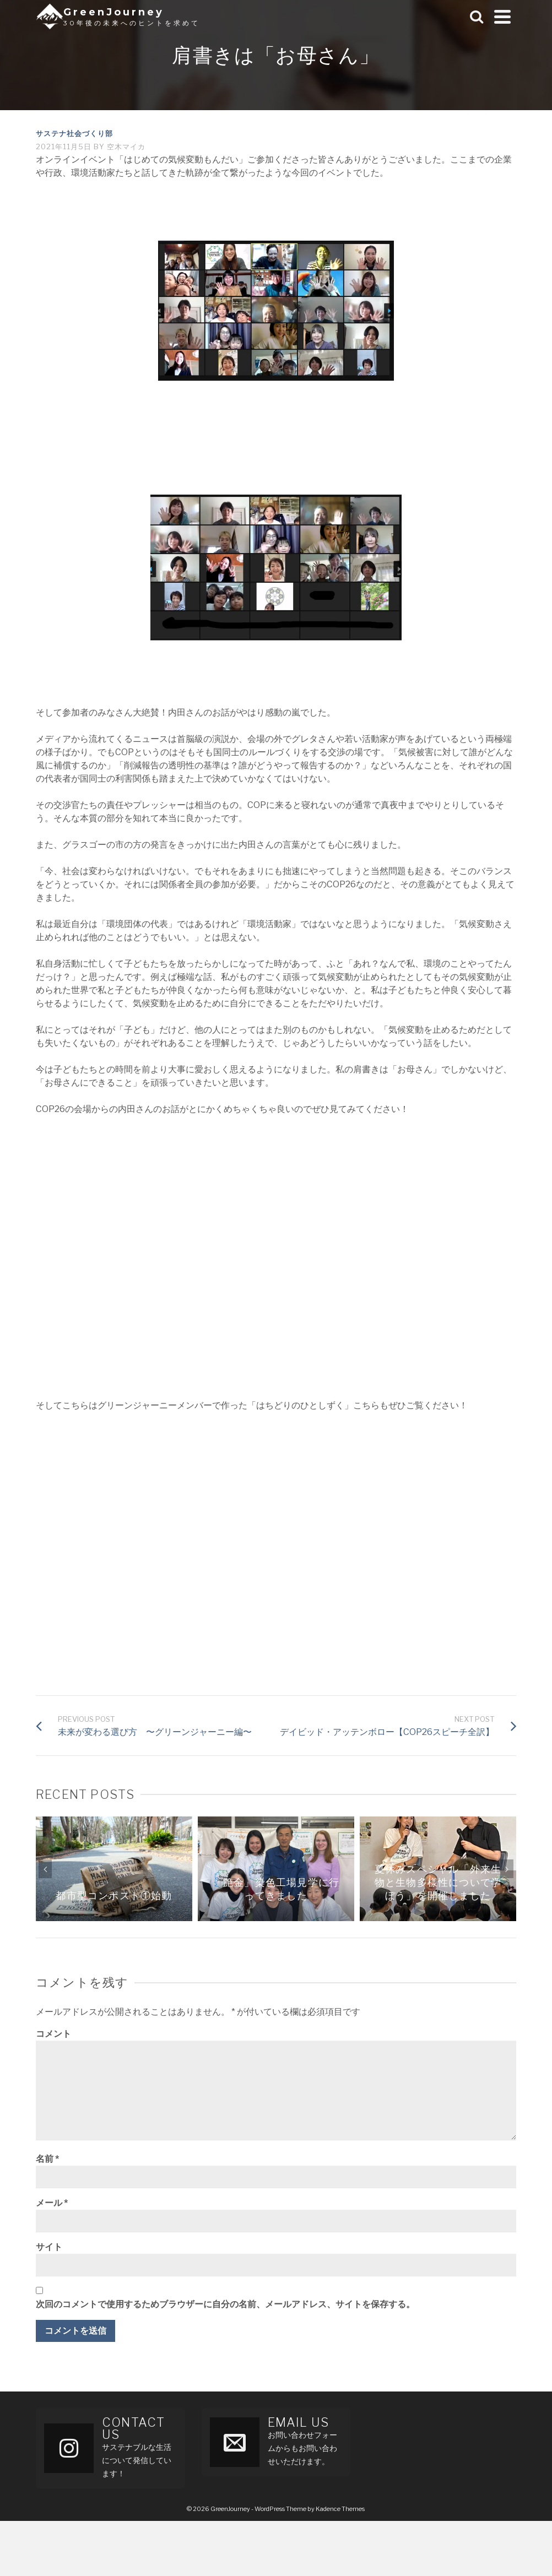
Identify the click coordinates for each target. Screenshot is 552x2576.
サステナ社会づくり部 (74, 133)
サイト (49, 2247)
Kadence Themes (340, 2509)
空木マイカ (126, 146)
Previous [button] (45, 1868)
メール (52, 2203)
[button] (276, 311)
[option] (114, 1868)
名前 (47, 2159)
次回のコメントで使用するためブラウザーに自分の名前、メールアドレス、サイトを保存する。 (225, 2304)
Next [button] (506, 1868)
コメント (53, 2034)
